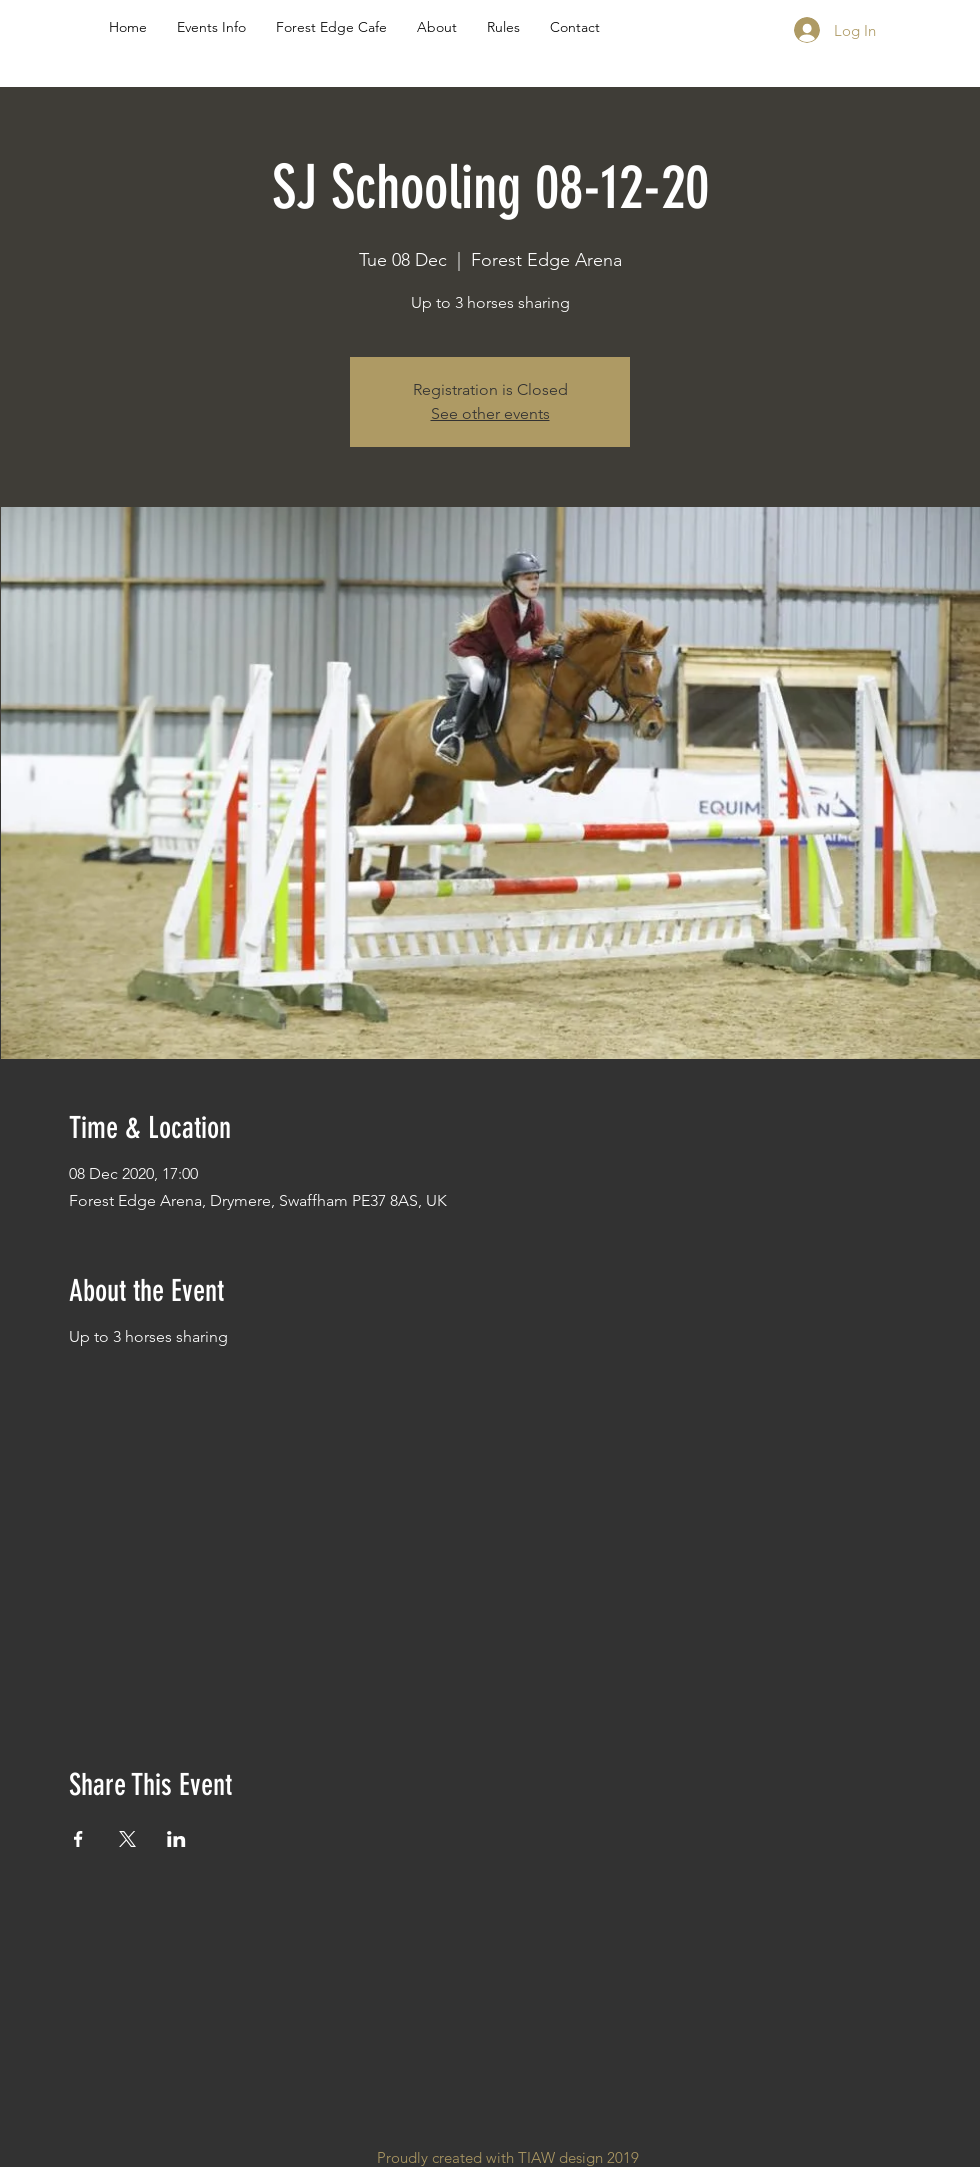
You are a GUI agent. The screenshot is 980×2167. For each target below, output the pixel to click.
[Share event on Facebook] (78, 1839)
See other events (490, 413)
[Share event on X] (127, 1839)
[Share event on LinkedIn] (176, 1839)
